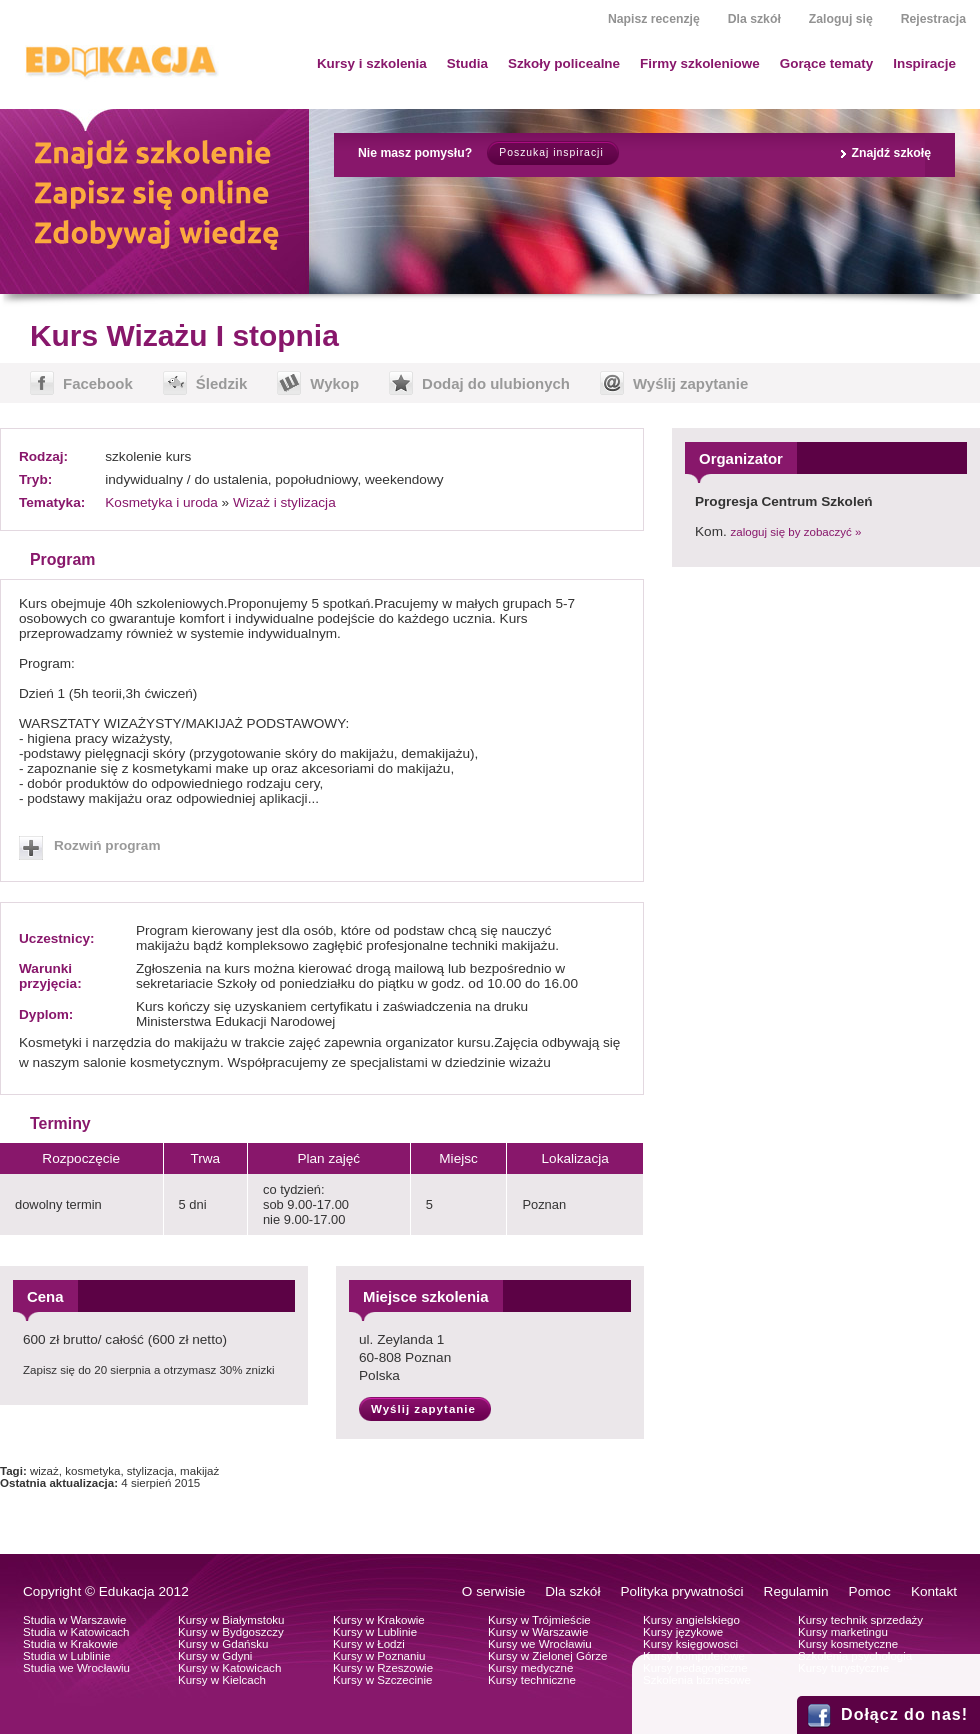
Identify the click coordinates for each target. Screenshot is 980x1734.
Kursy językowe (683, 1632)
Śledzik (222, 383)
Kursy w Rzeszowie (383, 1668)
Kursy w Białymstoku (231, 1620)
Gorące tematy (826, 63)
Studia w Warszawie (75, 1620)
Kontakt (934, 1591)
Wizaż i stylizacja (284, 502)
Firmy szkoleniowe (700, 63)
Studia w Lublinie (66, 1656)
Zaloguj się (841, 19)
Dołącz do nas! (904, 1714)
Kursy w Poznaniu (379, 1656)
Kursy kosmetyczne (848, 1644)
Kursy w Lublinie (375, 1632)
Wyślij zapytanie (690, 383)
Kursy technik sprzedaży (860, 1620)
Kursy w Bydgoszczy (231, 1632)
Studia (467, 63)
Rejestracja (933, 19)
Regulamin (796, 1591)
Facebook (98, 383)
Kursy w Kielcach (222, 1680)
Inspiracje (924, 63)
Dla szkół (754, 19)
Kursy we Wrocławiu (540, 1644)
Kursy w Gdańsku (223, 1644)
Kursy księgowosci (690, 1644)
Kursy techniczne (532, 1680)
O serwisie (493, 1591)
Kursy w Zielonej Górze (547, 1656)
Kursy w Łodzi (369, 1644)
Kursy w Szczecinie (382, 1680)
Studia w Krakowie (70, 1644)
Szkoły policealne (564, 63)
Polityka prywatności (681, 1591)
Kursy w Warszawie (538, 1632)
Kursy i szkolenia (372, 63)
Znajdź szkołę (891, 153)
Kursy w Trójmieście (539, 1620)
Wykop (334, 383)
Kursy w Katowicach (229, 1668)
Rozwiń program (107, 845)
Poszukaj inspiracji (551, 152)
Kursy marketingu (843, 1632)
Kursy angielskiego (691, 1620)
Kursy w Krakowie (379, 1620)
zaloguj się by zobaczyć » (796, 532)
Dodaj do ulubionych (496, 383)
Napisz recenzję (654, 19)
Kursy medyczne (530, 1668)
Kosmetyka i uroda (161, 502)
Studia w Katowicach (76, 1632)
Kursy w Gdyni (215, 1656)
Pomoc (870, 1591)
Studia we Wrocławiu (76, 1668)
